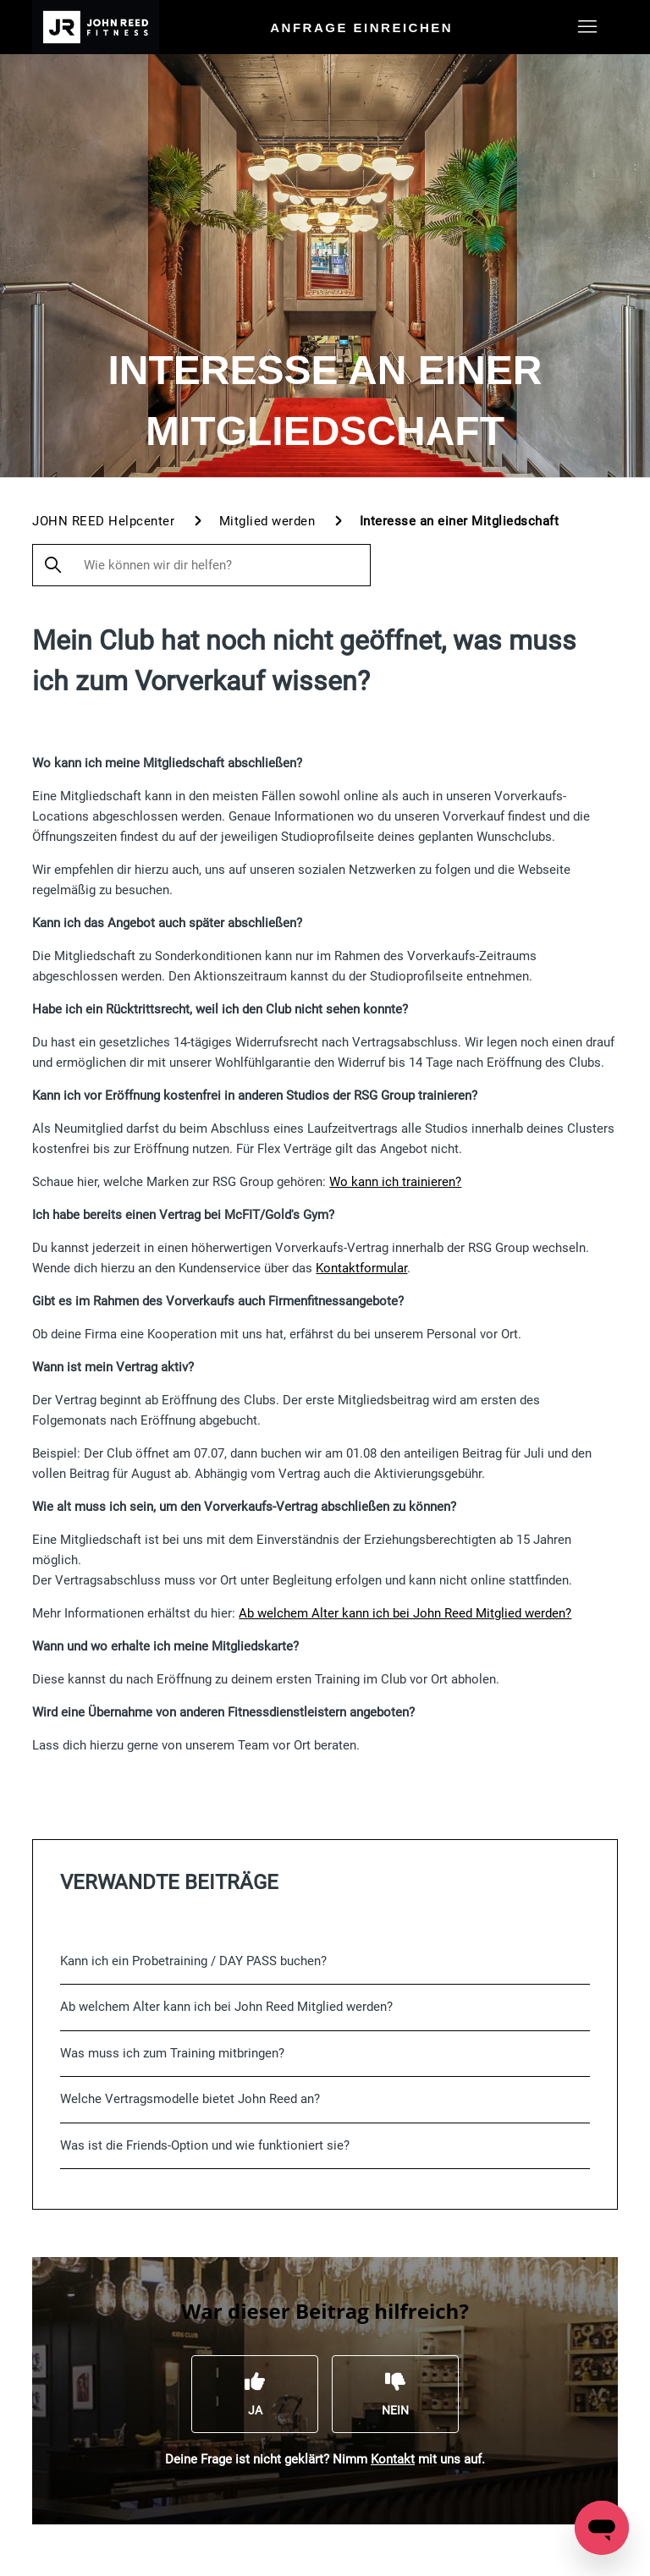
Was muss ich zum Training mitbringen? (172, 2053)
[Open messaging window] (602, 2528)
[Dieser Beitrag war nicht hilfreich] (395, 2394)
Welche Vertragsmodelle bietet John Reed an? (190, 2098)
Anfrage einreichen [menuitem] (361, 27)
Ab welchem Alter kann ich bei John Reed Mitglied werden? (405, 1613)
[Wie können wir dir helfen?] (201, 565)
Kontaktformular (361, 1268)
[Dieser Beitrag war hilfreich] (254, 2394)
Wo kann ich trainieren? (395, 1181)
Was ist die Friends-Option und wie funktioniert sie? (205, 2145)
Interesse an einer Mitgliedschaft (459, 521)
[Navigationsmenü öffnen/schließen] (588, 27)
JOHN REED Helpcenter (103, 521)
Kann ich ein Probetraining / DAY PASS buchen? (193, 1961)
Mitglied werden (269, 521)
